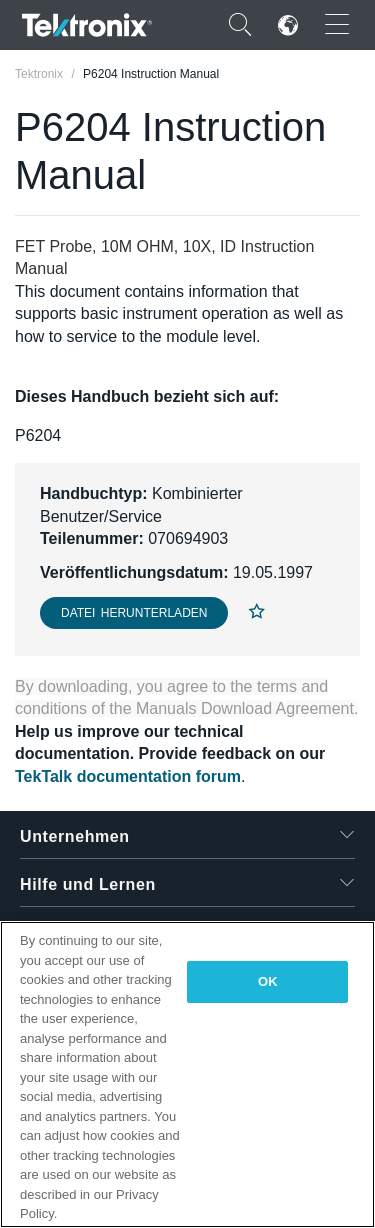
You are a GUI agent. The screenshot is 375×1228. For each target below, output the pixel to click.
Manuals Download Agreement (245, 708)
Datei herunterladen (134, 613)
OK (268, 981)
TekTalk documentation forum (128, 776)
